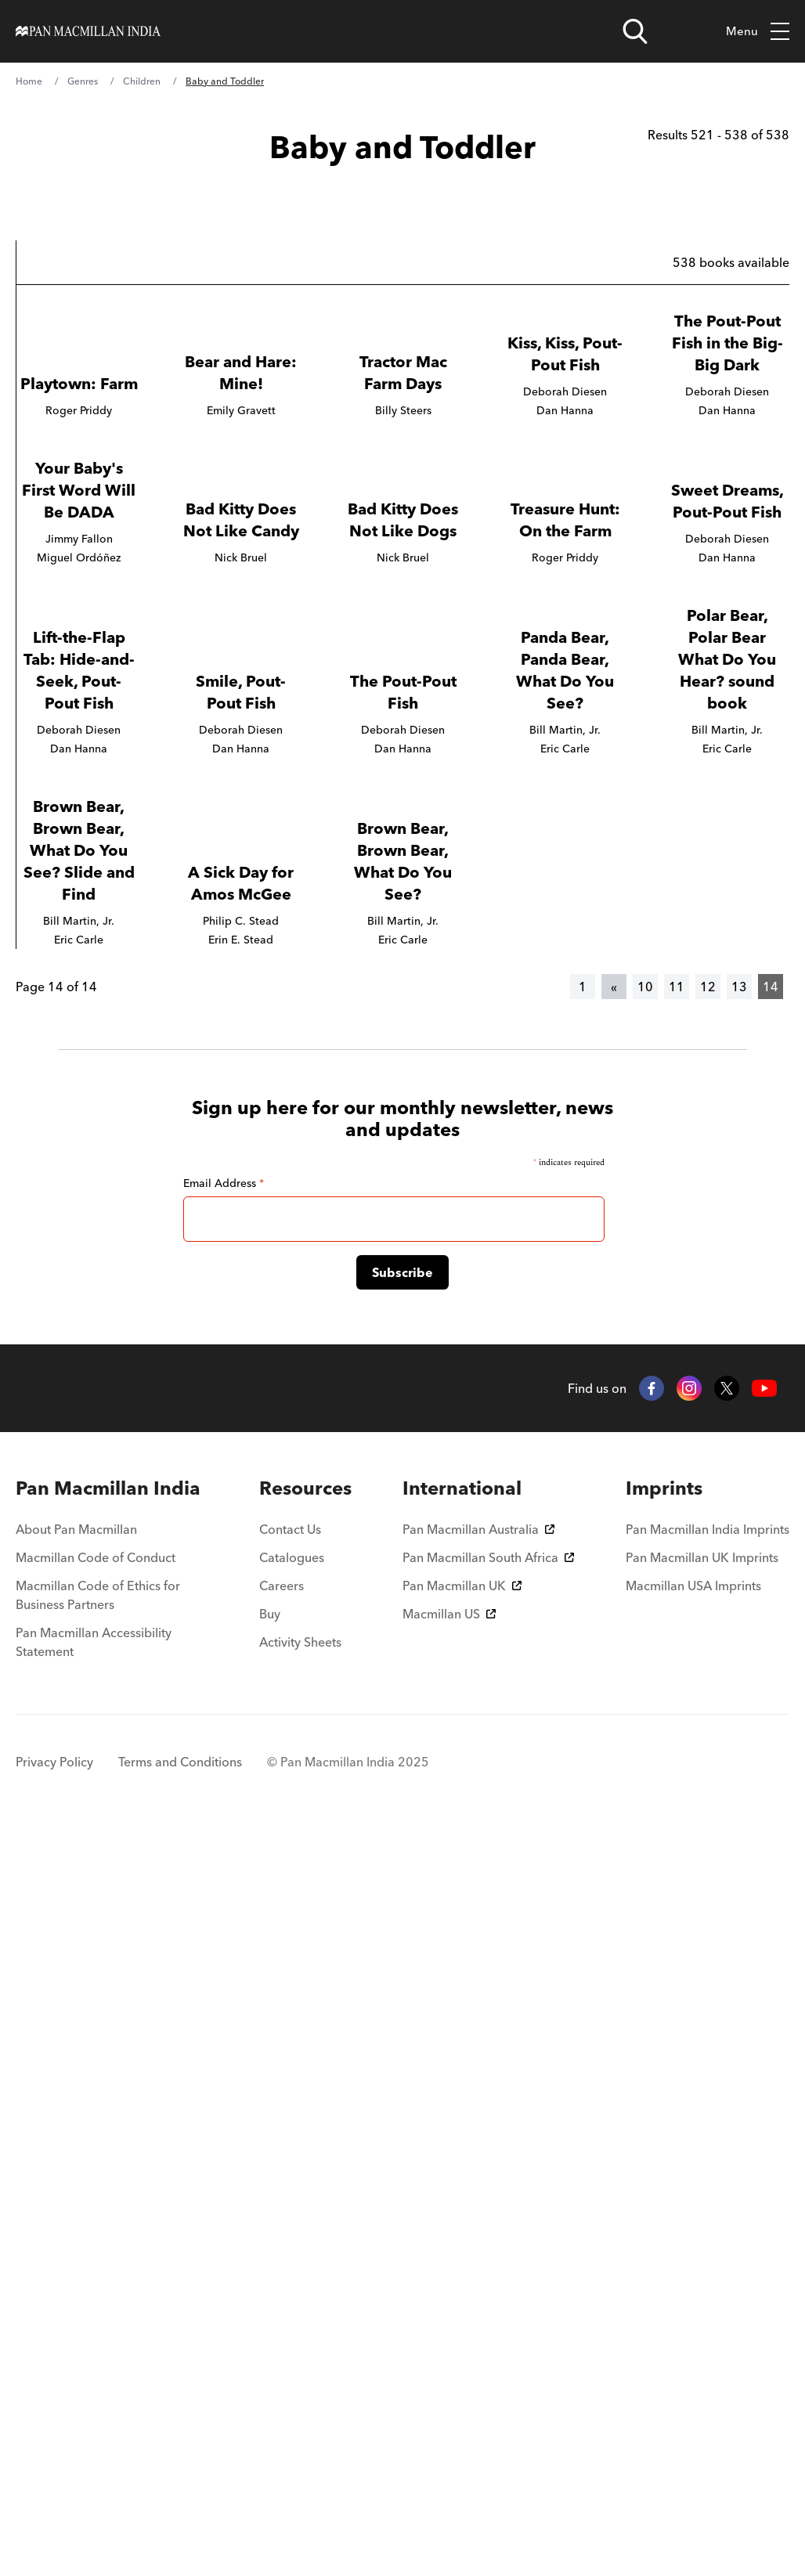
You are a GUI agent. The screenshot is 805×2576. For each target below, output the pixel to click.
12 (708, 1732)
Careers (281, 2331)
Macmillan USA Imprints (693, 2331)
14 (770, 1732)
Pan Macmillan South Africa (488, 2303)
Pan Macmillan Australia (478, 2274)
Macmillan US (449, 2359)
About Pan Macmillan (76, 2274)
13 (739, 1732)
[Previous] (614, 1732)
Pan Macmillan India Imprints (707, 2274)
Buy (269, 2359)
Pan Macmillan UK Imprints (702, 2303)
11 (676, 1732)
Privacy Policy (54, 2507)
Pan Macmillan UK (462, 2331)
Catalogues (291, 2303)
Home (29, 81)
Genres (82, 81)
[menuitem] (112, 2233)
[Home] (88, 31)
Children (142, 81)
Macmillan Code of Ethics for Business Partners (98, 2340)
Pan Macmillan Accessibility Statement (93, 2387)
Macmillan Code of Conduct (95, 2303)
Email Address (223, 1928)
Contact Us (290, 2274)
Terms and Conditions (180, 2507)
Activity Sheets (300, 2387)
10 (645, 1732)
